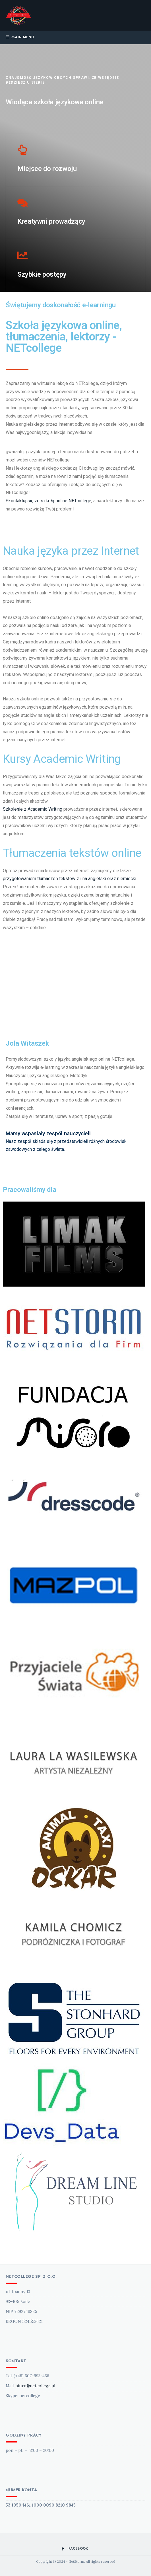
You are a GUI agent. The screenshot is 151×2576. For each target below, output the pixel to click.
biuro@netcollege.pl (35, 2385)
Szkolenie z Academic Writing (32, 809)
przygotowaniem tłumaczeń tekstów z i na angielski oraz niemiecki (69, 878)
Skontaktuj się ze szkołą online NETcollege (48, 500)
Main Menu (20, 37)
